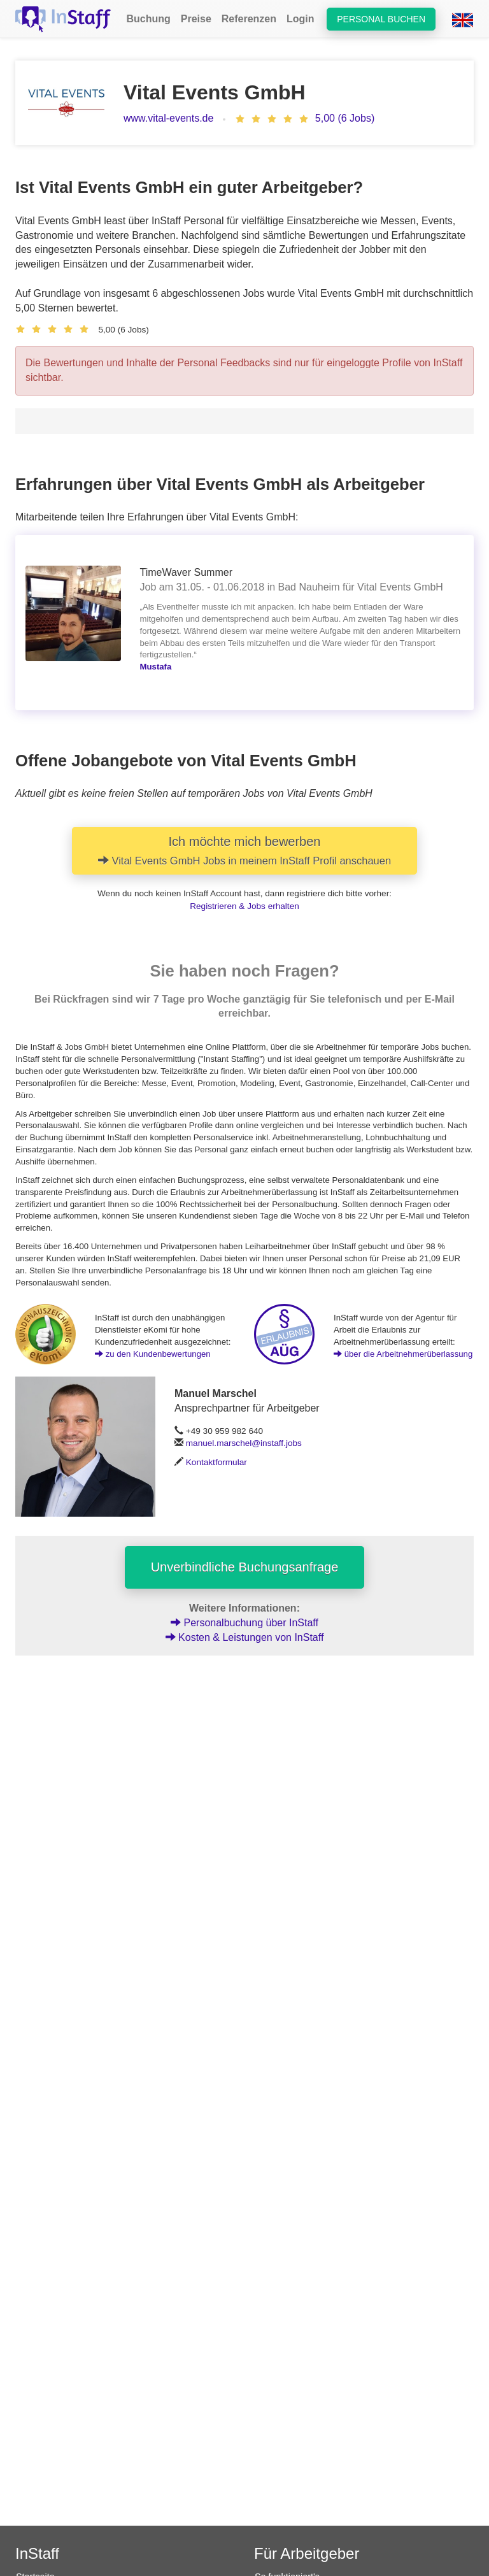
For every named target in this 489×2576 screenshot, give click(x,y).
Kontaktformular (216, 1462)
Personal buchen (381, 19)
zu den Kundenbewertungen (153, 1354)
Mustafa (156, 666)
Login (301, 18)
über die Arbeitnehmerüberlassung (403, 1354)
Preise (196, 18)
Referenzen (249, 18)
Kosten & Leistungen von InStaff (245, 1637)
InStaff (37, 2553)
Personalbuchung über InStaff (244, 1622)
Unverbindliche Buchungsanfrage (245, 1567)
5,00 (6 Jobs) (344, 118)
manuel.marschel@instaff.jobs (244, 1443)
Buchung (148, 18)
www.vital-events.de (168, 118)
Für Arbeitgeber (306, 2553)
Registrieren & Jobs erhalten (244, 906)
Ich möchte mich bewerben (244, 850)
